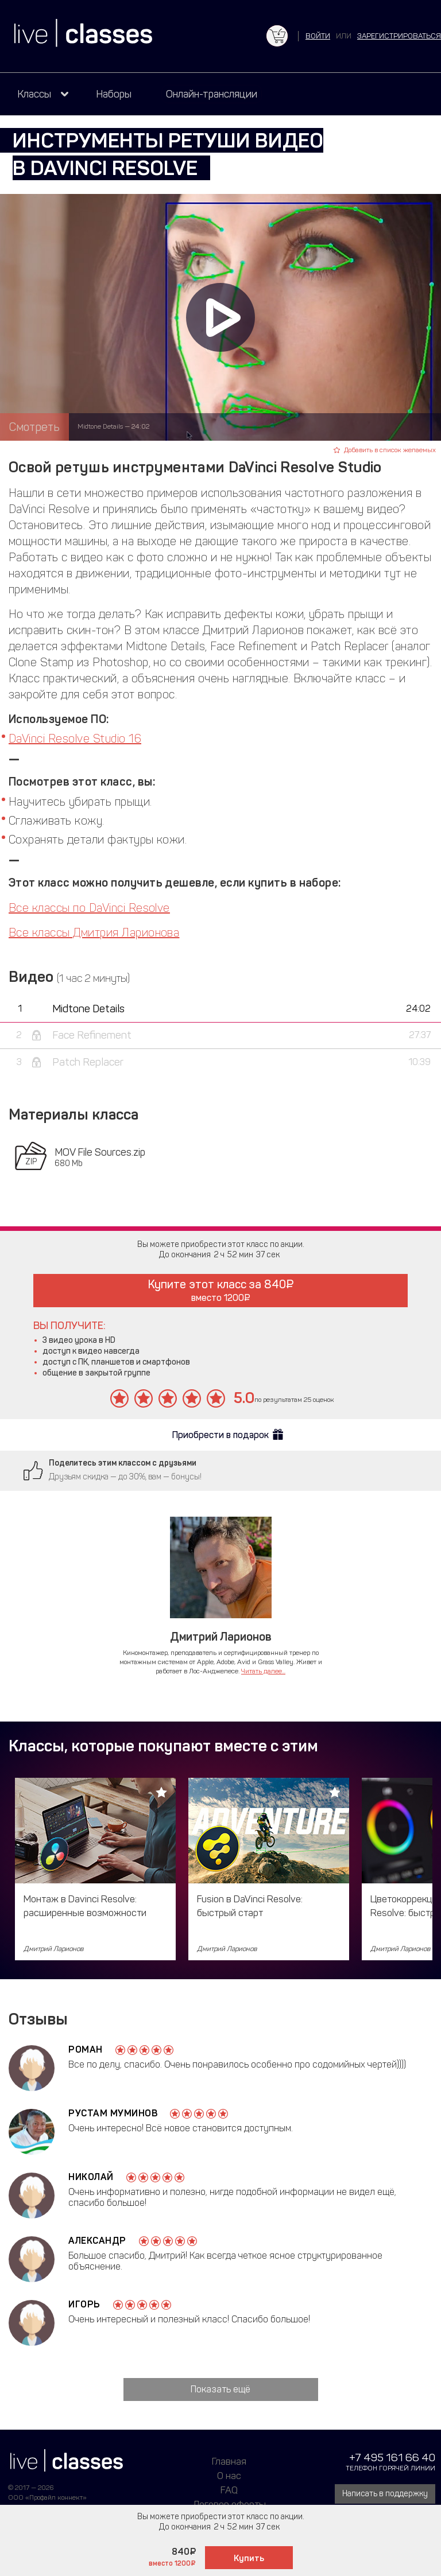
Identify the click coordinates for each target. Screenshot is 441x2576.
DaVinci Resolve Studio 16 (75, 738)
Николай (91, 2176)
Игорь (84, 2304)
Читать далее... (263, 1671)
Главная (229, 2461)
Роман (85, 2049)
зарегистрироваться (399, 36)
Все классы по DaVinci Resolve (89, 908)
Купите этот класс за (220, 1290)
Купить (249, 2558)
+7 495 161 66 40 (392, 2457)
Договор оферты (229, 2504)
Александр (97, 2240)
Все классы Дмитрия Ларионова (94, 932)
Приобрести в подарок (220, 1434)
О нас (229, 2475)
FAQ (229, 2490)
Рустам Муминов (112, 2113)
